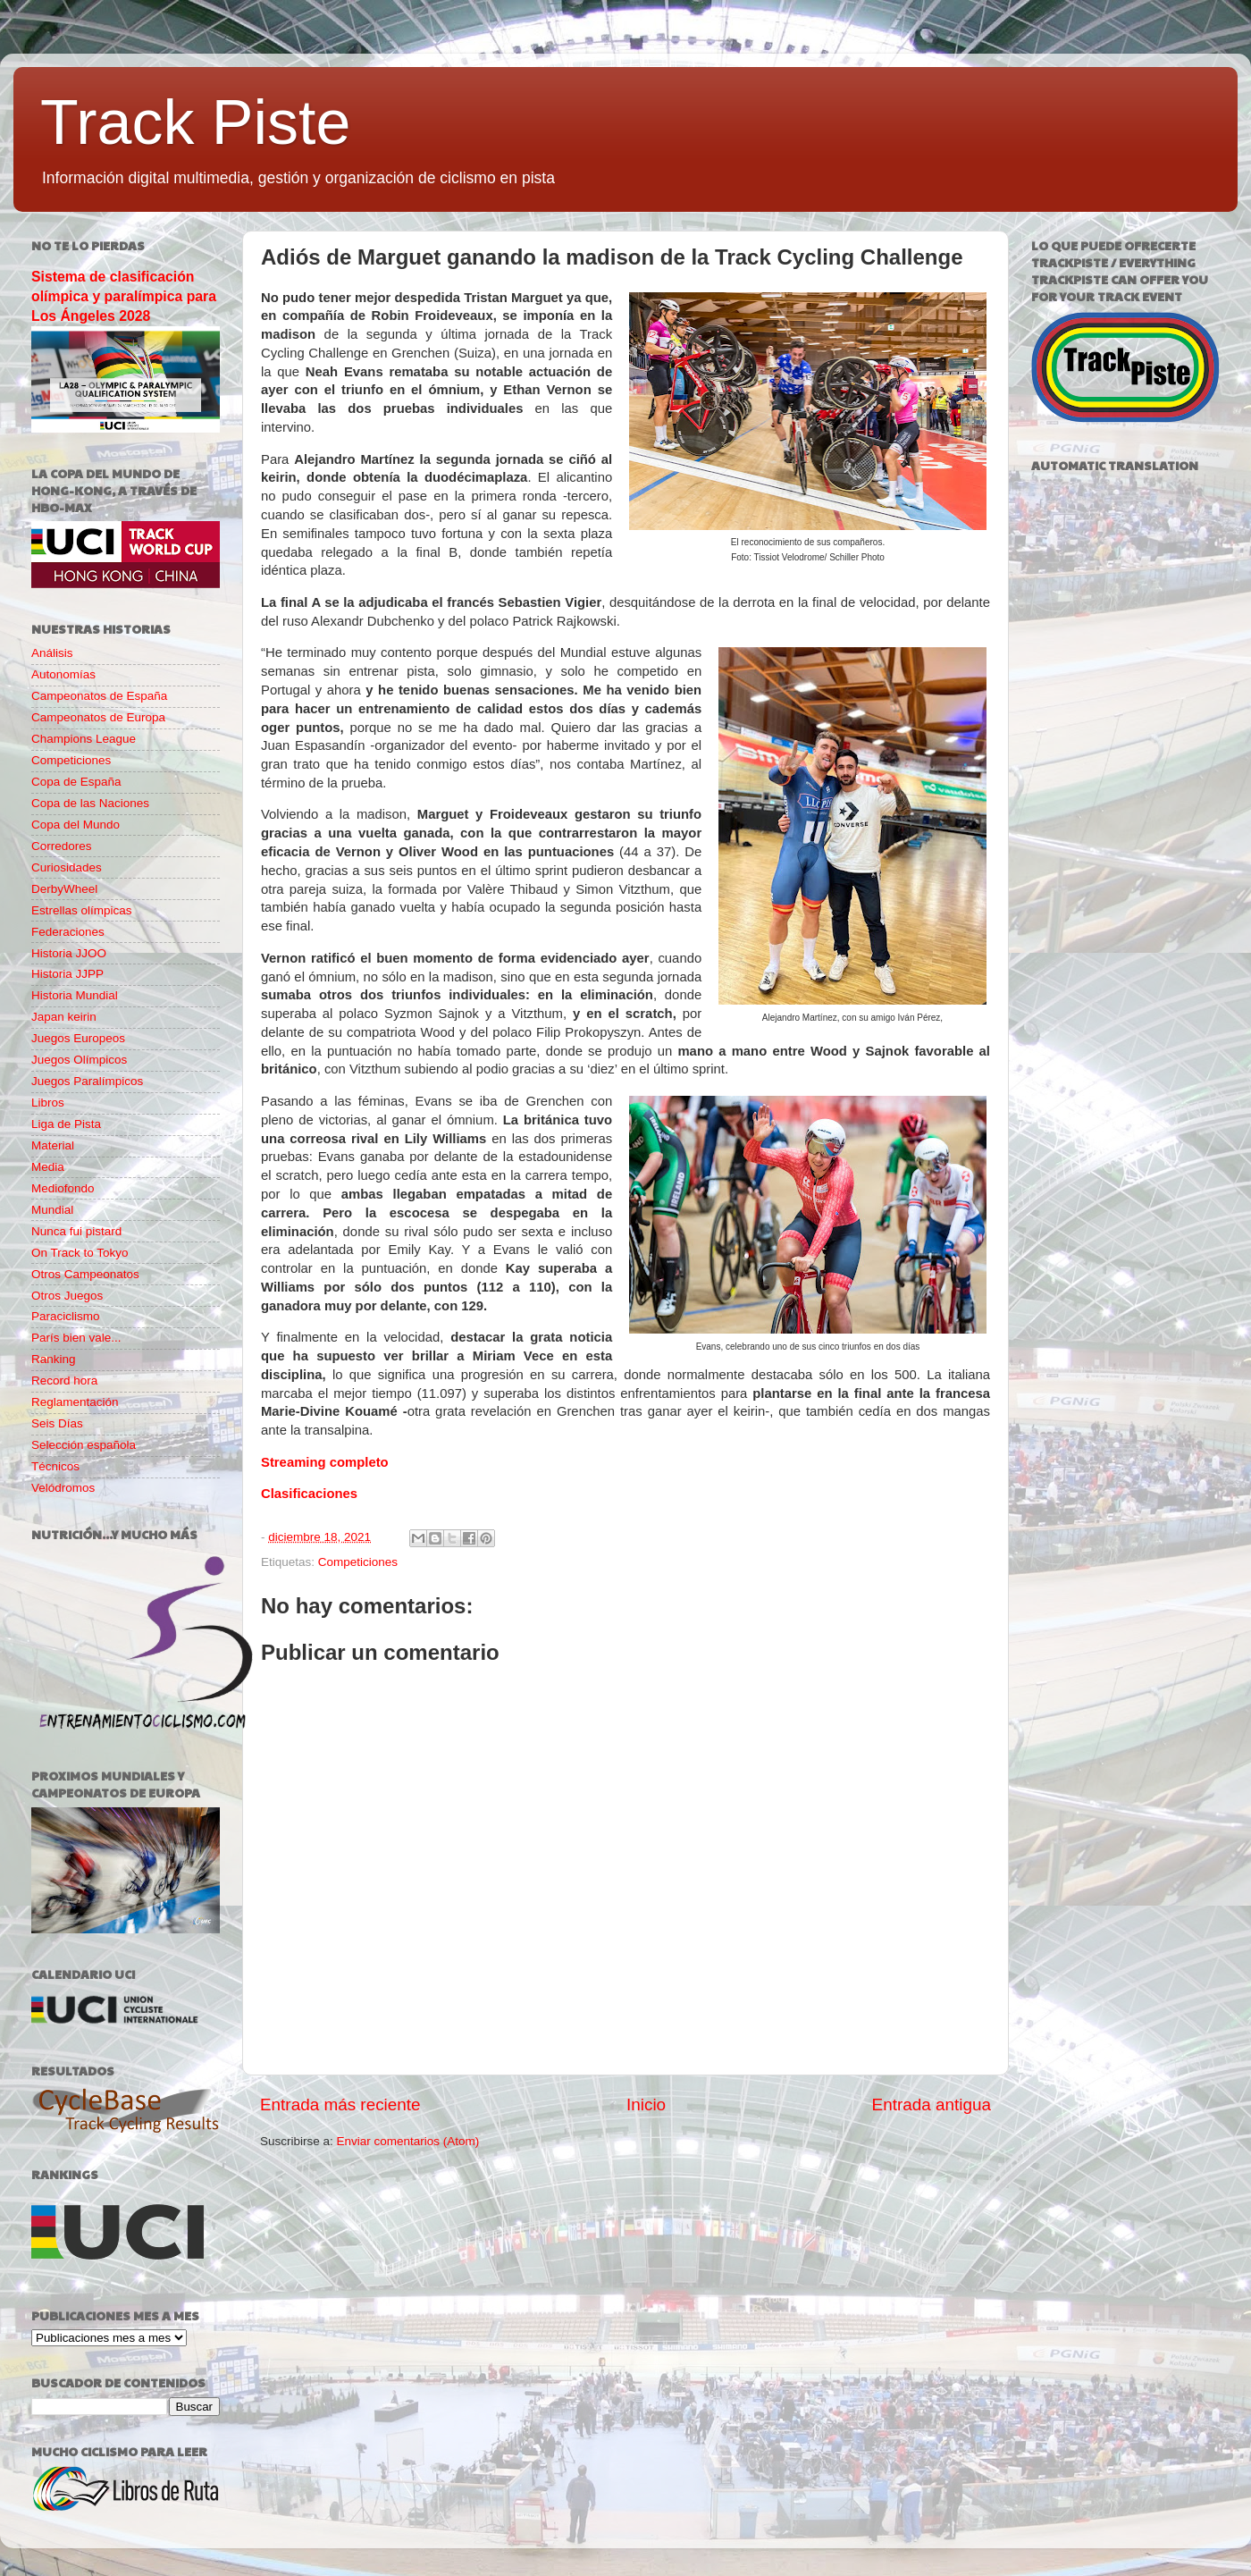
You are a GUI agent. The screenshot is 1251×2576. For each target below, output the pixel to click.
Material (52, 1145)
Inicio (646, 2104)
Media (47, 1167)
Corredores (61, 846)
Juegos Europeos (78, 1038)
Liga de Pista (66, 1124)
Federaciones (68, 932)
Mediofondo (63, 1188)
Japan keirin (64, 1016)
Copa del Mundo (75, 824)
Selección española (83, 1445)
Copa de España (76, 781)
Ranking (53, 1359)
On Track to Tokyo (80, 1252)
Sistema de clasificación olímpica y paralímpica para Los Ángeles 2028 (123, 296)
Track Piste (195, 122)
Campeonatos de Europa (98, 717)
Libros (47, 1102)
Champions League (83, 738)
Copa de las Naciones (90, 803)
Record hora (64, 1380)
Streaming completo (325, 1462)
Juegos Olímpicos (79, 1059)
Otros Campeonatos (85, 1274)
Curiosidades (66, 867)
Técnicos (55, 1466)
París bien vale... (76, 1337)
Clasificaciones (309, 1493)
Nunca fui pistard (76, 1231)
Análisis (52, 653)
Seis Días (57, 1423)
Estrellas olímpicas (81, 910)
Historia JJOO (68, 953)
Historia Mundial (74, 995)
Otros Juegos (67, 1295)
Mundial (52, 1209)
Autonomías (63, 674)
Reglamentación (75, 1402)
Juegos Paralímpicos (87, 1081)
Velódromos (63, 1487)
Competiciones (358, 1562)
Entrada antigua (931, 2104)
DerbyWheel (64, 889)
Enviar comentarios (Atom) (408, 2141)
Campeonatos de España (99, 696)
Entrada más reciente (340, 2104)
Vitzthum (534, 1013)
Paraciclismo (65, 1316)
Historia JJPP (67, 974)
